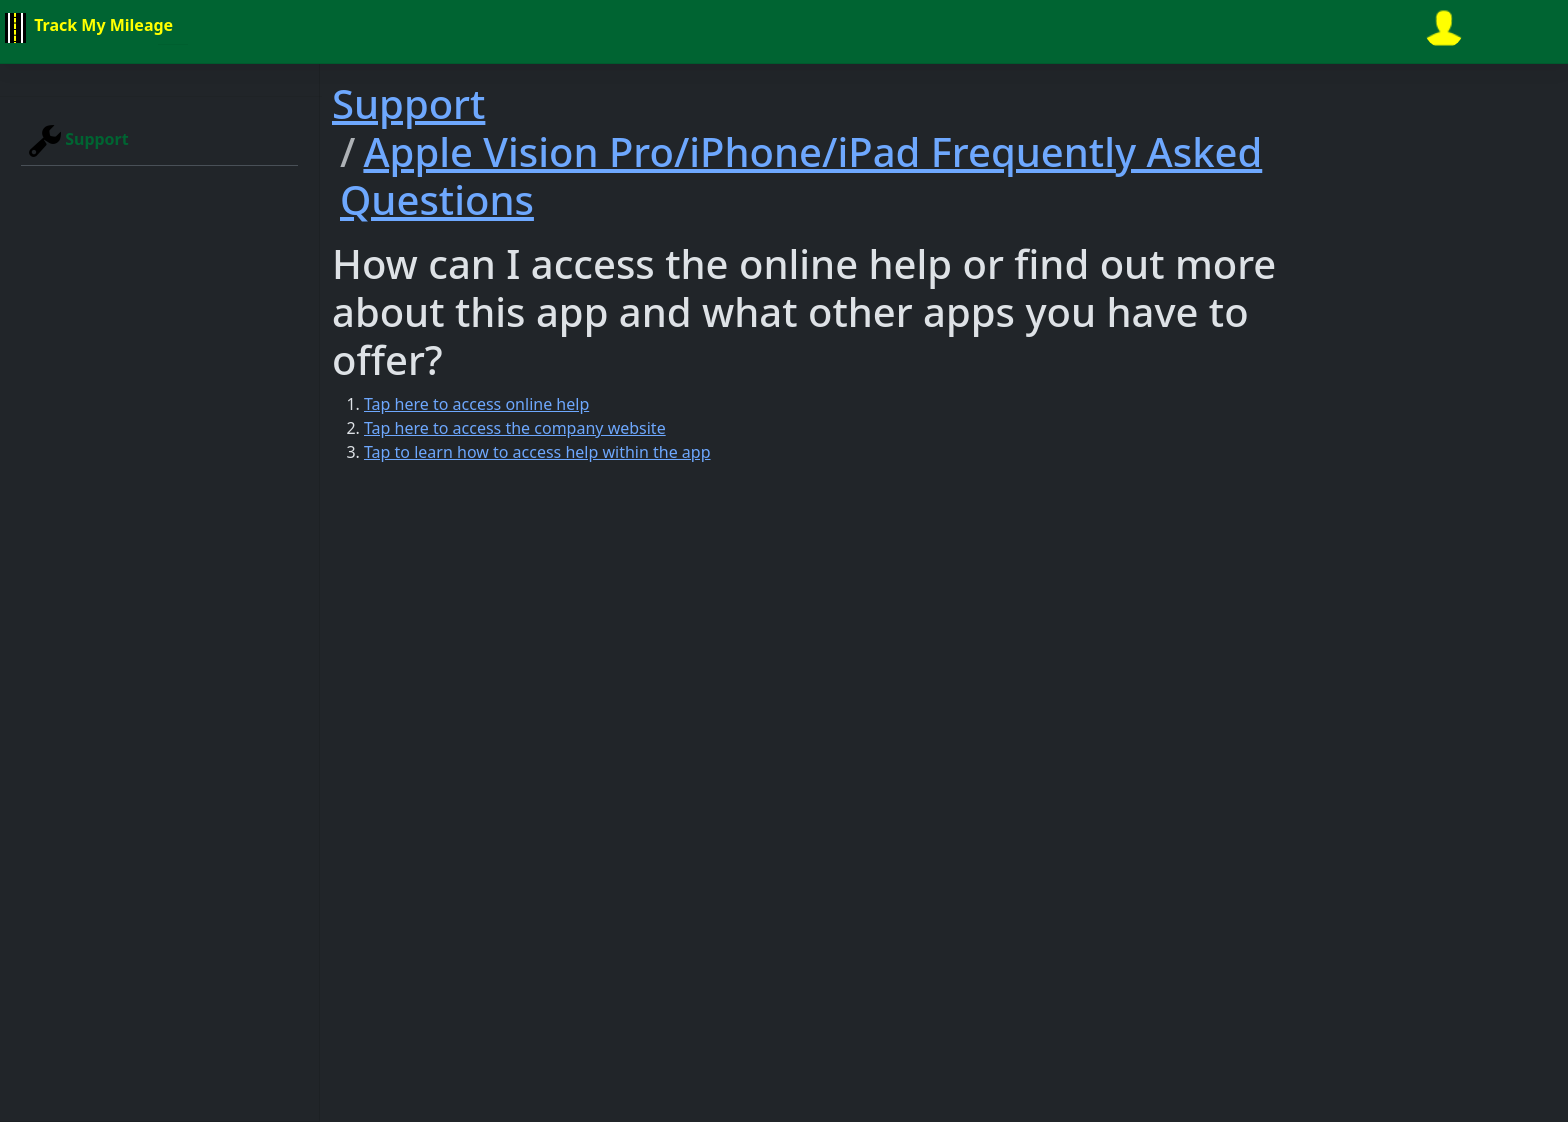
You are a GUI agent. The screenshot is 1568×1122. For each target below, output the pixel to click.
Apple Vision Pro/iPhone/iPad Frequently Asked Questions (801, 175)
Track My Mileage (86, 28)
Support (79, 141)
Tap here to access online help (476, 404)
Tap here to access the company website (515, 428)
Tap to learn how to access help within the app (537, 452)
